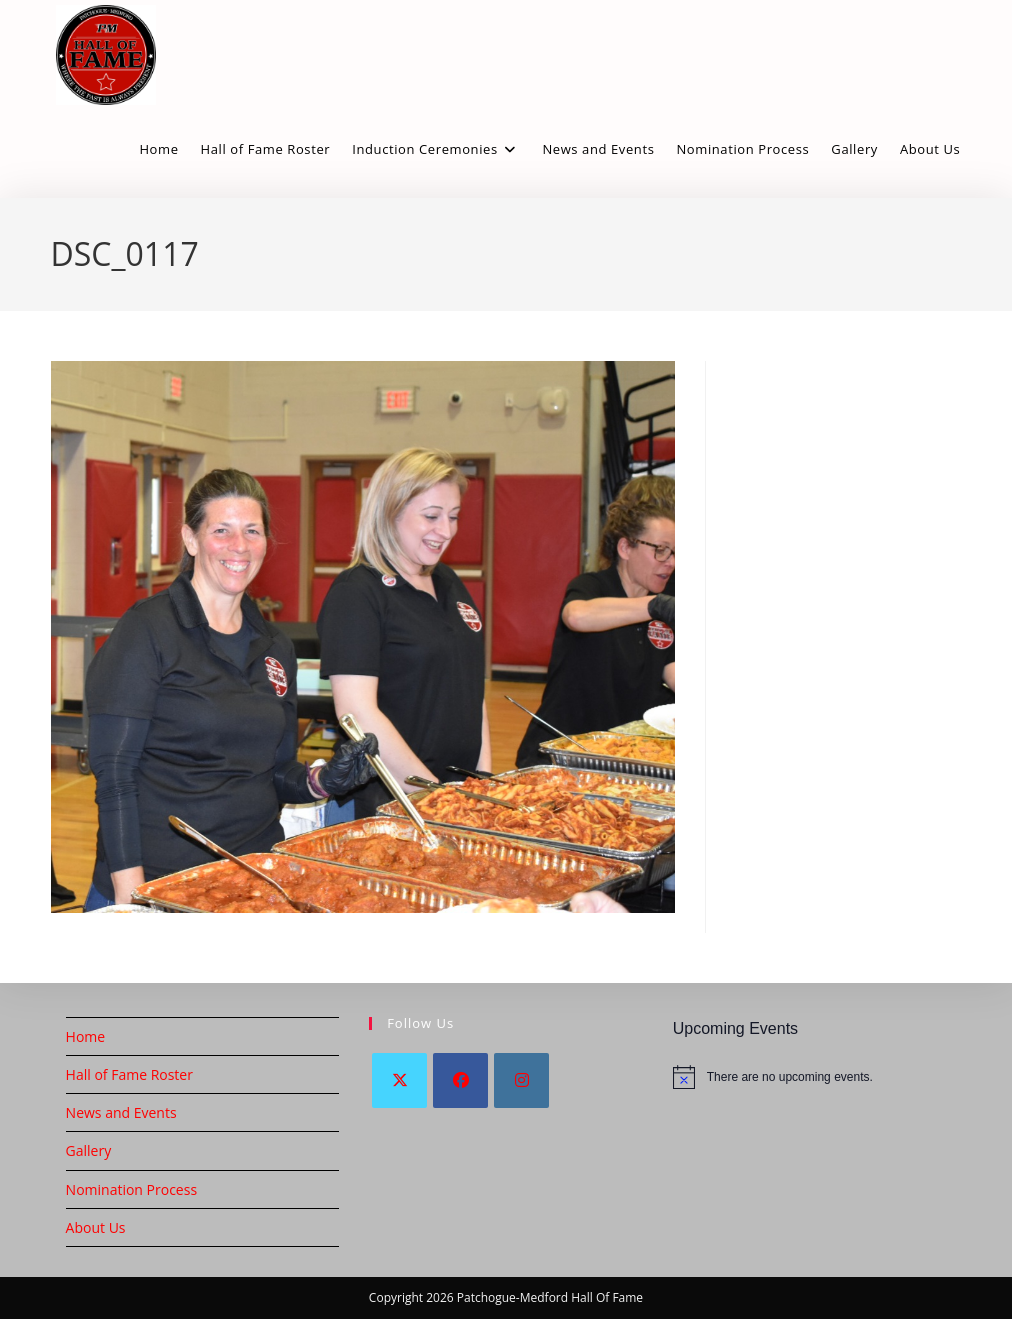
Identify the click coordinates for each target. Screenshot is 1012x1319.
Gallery (89, 1150)
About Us (96, 1227)
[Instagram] (521, 1080)
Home (86, 1036)
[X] (399, 1080)
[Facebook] (460, 1080)
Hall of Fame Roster (129, 1074)
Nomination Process (131, 1189)
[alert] (810, 1077)
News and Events (121, 1112)
